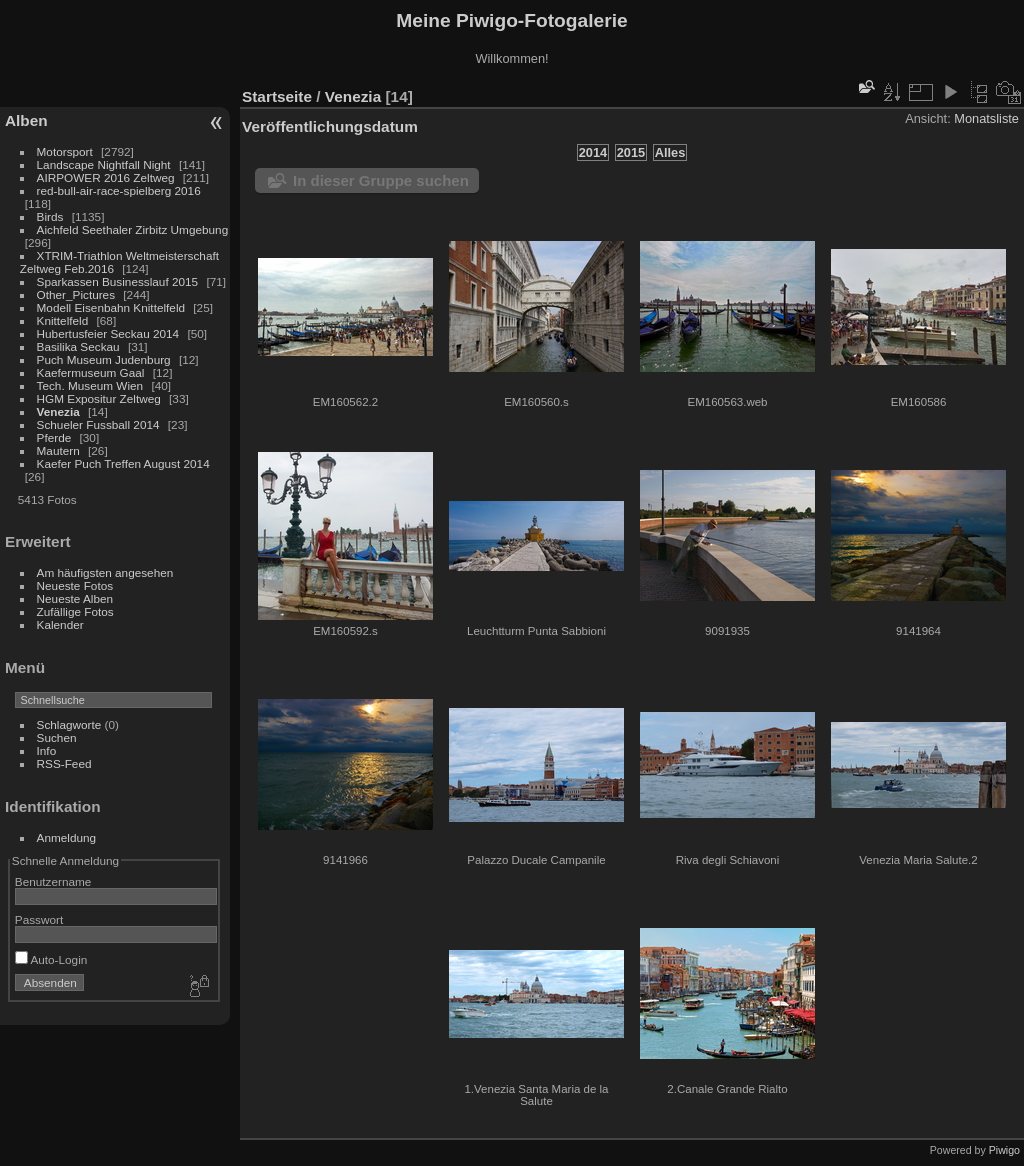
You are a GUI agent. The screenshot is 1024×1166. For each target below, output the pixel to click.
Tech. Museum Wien (90, 385)
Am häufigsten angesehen (105, 572)
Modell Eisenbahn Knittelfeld (111, 307)
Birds (50, 216)
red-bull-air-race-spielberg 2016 (119, 190)
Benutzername (53, 881)
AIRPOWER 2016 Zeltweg (106, 177)
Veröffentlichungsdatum (330, 126)
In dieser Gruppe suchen (381, 180)
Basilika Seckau (78, 346)
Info (47, 750)
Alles (670, 152)
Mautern (58, 450)
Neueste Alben (75, 598)
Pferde (54, 437)
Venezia (58, 411)
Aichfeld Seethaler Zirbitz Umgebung (133, 229)
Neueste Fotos (75, 585)
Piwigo (1004, 1150)
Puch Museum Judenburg (104, 359)
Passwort (39, 919)
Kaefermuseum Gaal (91, 372)
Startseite (277, 96)
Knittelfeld (63, 320)
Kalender (60, 624)
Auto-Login (51, 959)
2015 (631, 152)
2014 (593, 152)
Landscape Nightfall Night (104, 164)
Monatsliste (986, 118)
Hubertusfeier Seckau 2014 (108, 333)
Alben (26, 120)
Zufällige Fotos (75, 611)
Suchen (57, 737)
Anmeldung (67, 837)
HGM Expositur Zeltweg (99, 398)
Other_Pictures (76, 294)
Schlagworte (69, 724)
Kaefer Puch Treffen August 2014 (123, 463)
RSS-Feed (64, 763)
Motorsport (65, 151)
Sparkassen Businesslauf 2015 (118, 281)
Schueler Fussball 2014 (98, 424)
